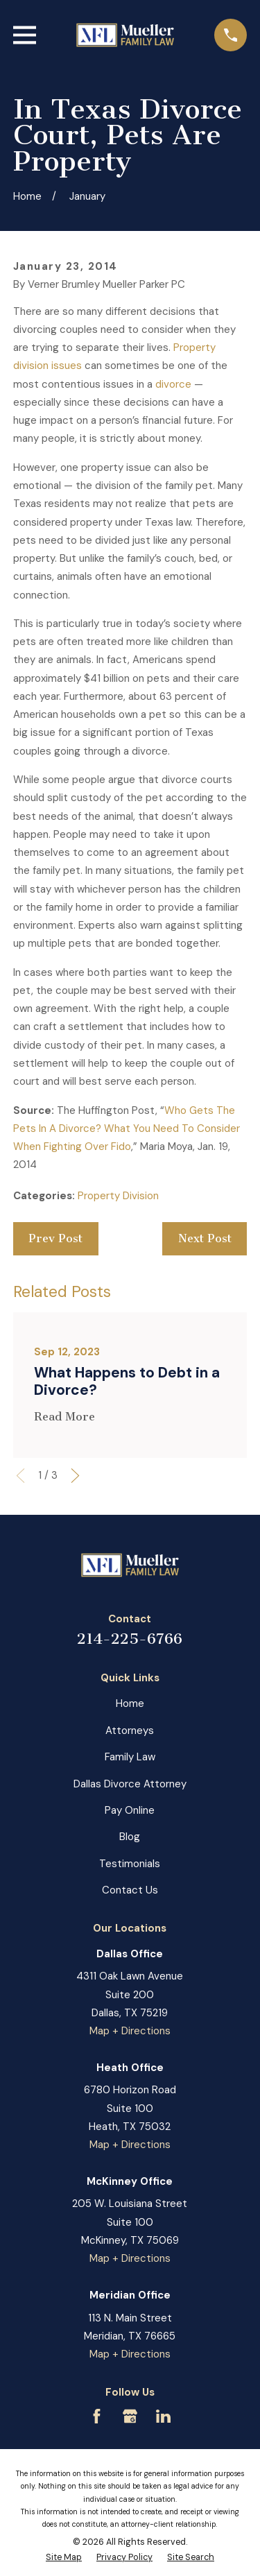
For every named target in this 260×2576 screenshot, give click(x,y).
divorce (173, 384)
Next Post (205, 1238)
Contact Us (130, 1890)
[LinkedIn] (163, 2416)
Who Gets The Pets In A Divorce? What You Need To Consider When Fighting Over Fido (126, 1129)
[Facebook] (96, 2416)
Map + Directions (130, 2031)
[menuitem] (64, 2558)
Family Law (130, 1757)
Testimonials (129, 1864)
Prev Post (55, 1238)
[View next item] (75, 1475)
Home (130, 1703)
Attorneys (129, 1730)
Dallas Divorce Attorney (130, 1784)
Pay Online (130, 1810)
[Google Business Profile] (130, 2416)
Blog (129, 1837)
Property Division (118, 1196)
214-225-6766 (129, 1638)
